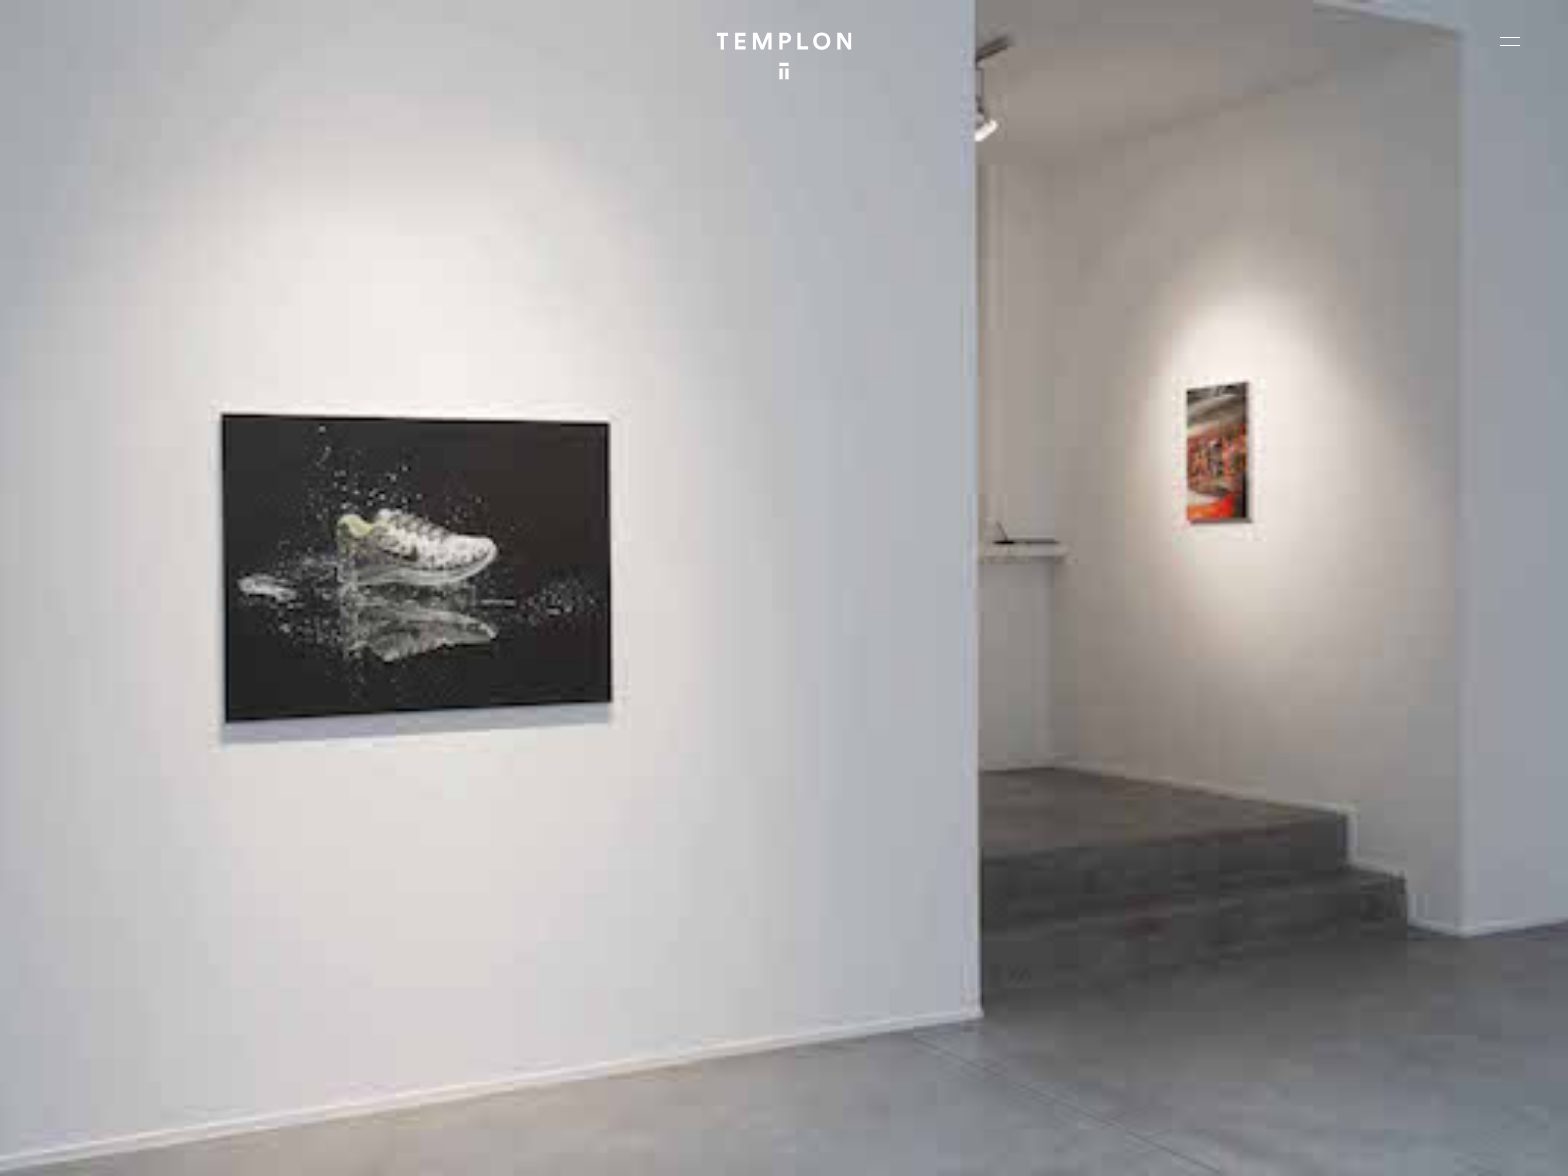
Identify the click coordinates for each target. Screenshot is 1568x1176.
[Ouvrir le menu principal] (1510, 41)
